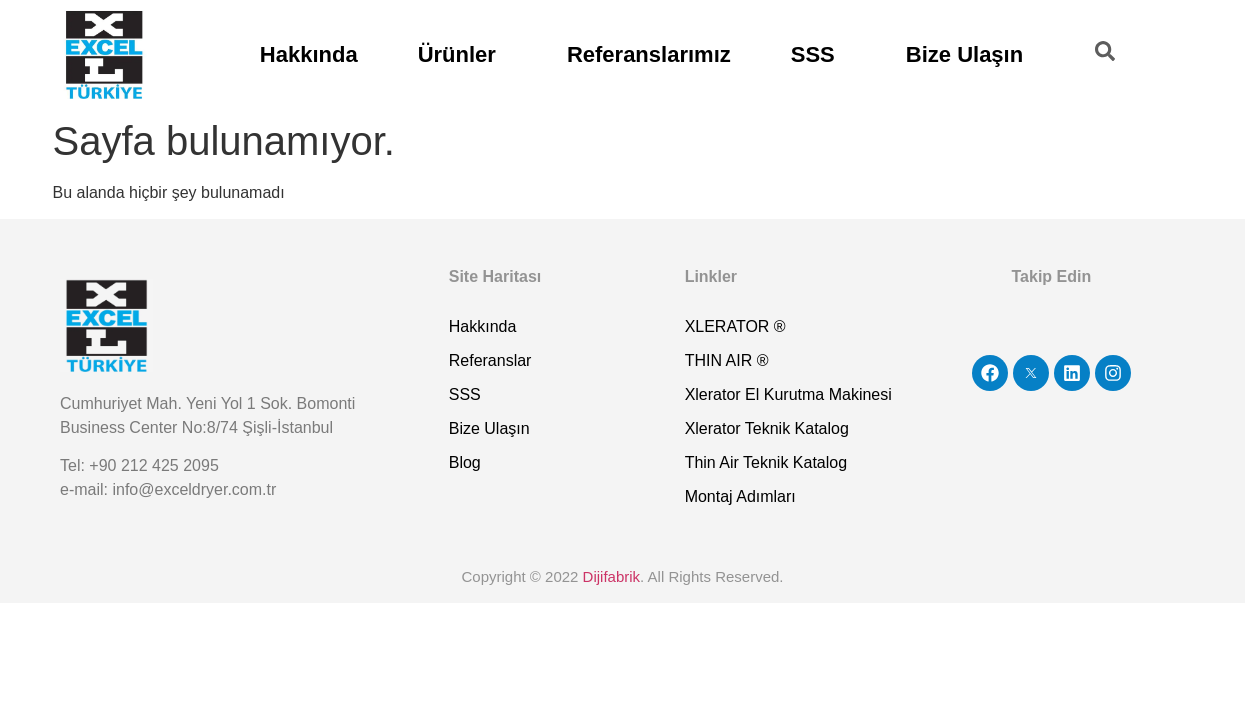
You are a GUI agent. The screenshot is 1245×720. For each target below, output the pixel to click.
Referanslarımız (649, 54)
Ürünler (457, 54)
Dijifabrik (612, 576)
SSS (813, 54)
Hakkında (309, 54)
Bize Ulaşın (964, 54)
